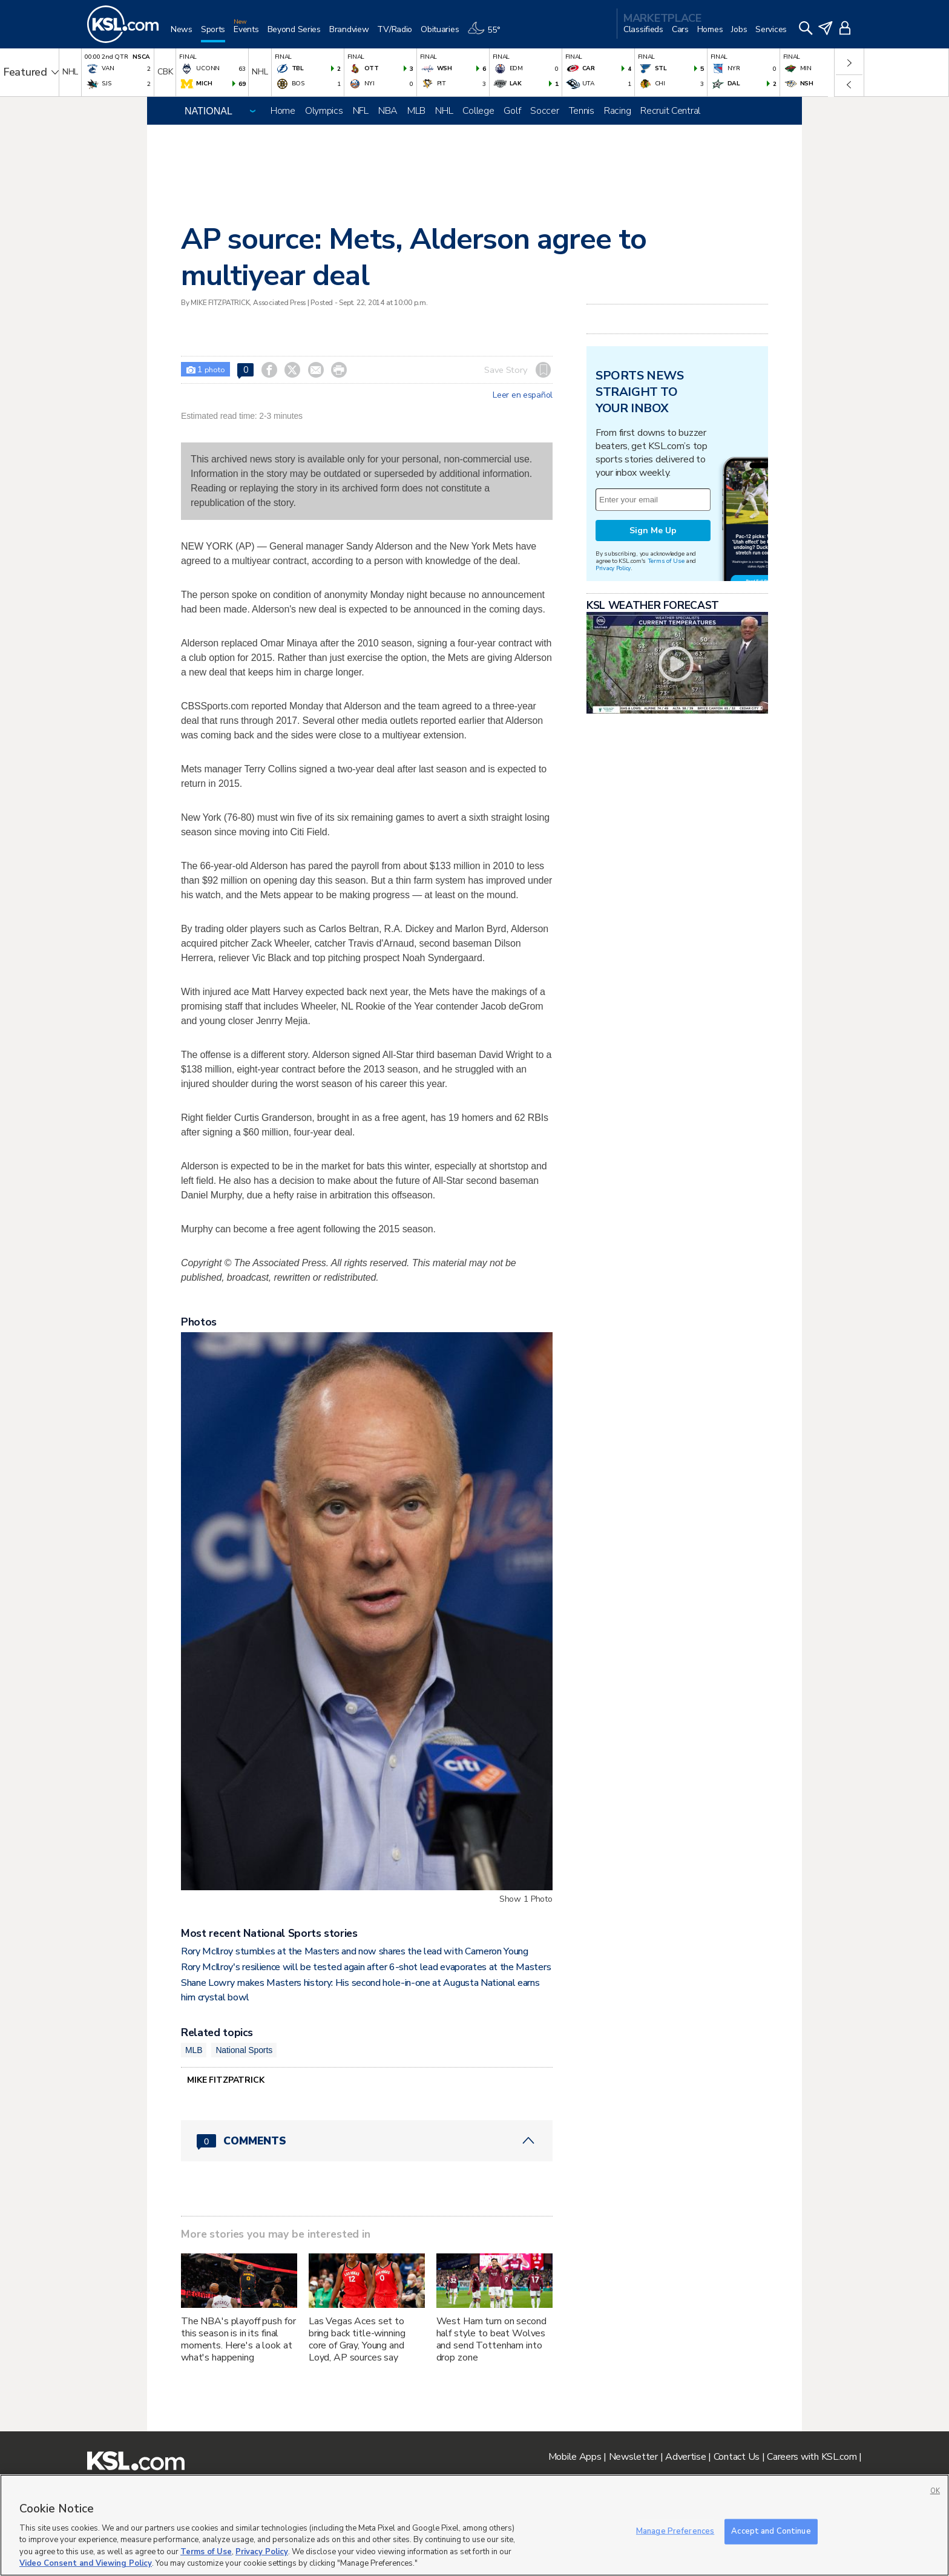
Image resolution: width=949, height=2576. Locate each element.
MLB (416, 110)
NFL (361, 110)
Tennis (581, 110)
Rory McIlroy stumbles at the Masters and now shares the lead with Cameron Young (354, 1951)
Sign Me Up (653, 530)
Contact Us (737, 2456)
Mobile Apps (575, 2456)
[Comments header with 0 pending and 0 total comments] (367, 2140)
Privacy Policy (613, 568)
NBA (388, 110)
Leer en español (523, 395)
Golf (512, 110)
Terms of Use (666, 561)
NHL (444, 110)
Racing (617, 110)
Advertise (685, 2456)
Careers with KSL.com (811, 2456)
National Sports (243, 2050)
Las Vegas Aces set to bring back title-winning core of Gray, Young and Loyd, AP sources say (357, 2339)
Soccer (544, 110)
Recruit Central (670, 110)
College (478, 110)
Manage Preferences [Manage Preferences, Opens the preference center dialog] (675, 2531)
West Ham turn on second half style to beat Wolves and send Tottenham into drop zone (491, 2339)
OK (935, 2491)
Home (283, 110)
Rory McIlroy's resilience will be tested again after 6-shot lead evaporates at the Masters (366, 1967)
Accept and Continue (770, 2531)
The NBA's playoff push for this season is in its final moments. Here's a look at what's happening (238, 2339)
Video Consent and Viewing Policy (85, 2563)
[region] (474, 2525)
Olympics (324, 110)
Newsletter (633, 2456)
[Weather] (487, 34)
